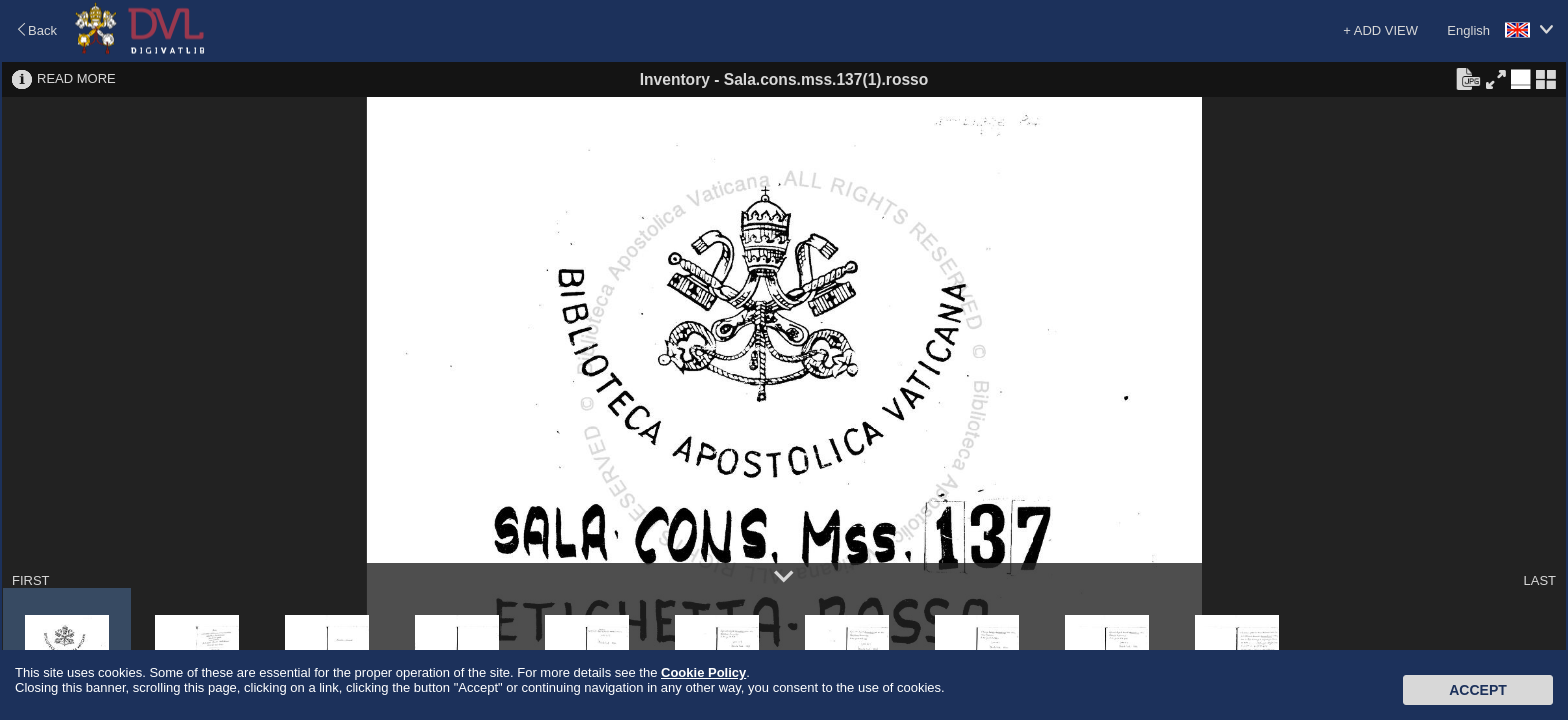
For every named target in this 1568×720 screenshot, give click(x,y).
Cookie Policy (703, 672)
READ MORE (76, 78)
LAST (1539, 580)
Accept (1478, 690)
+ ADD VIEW (1380, 30)
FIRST (31, 580)
